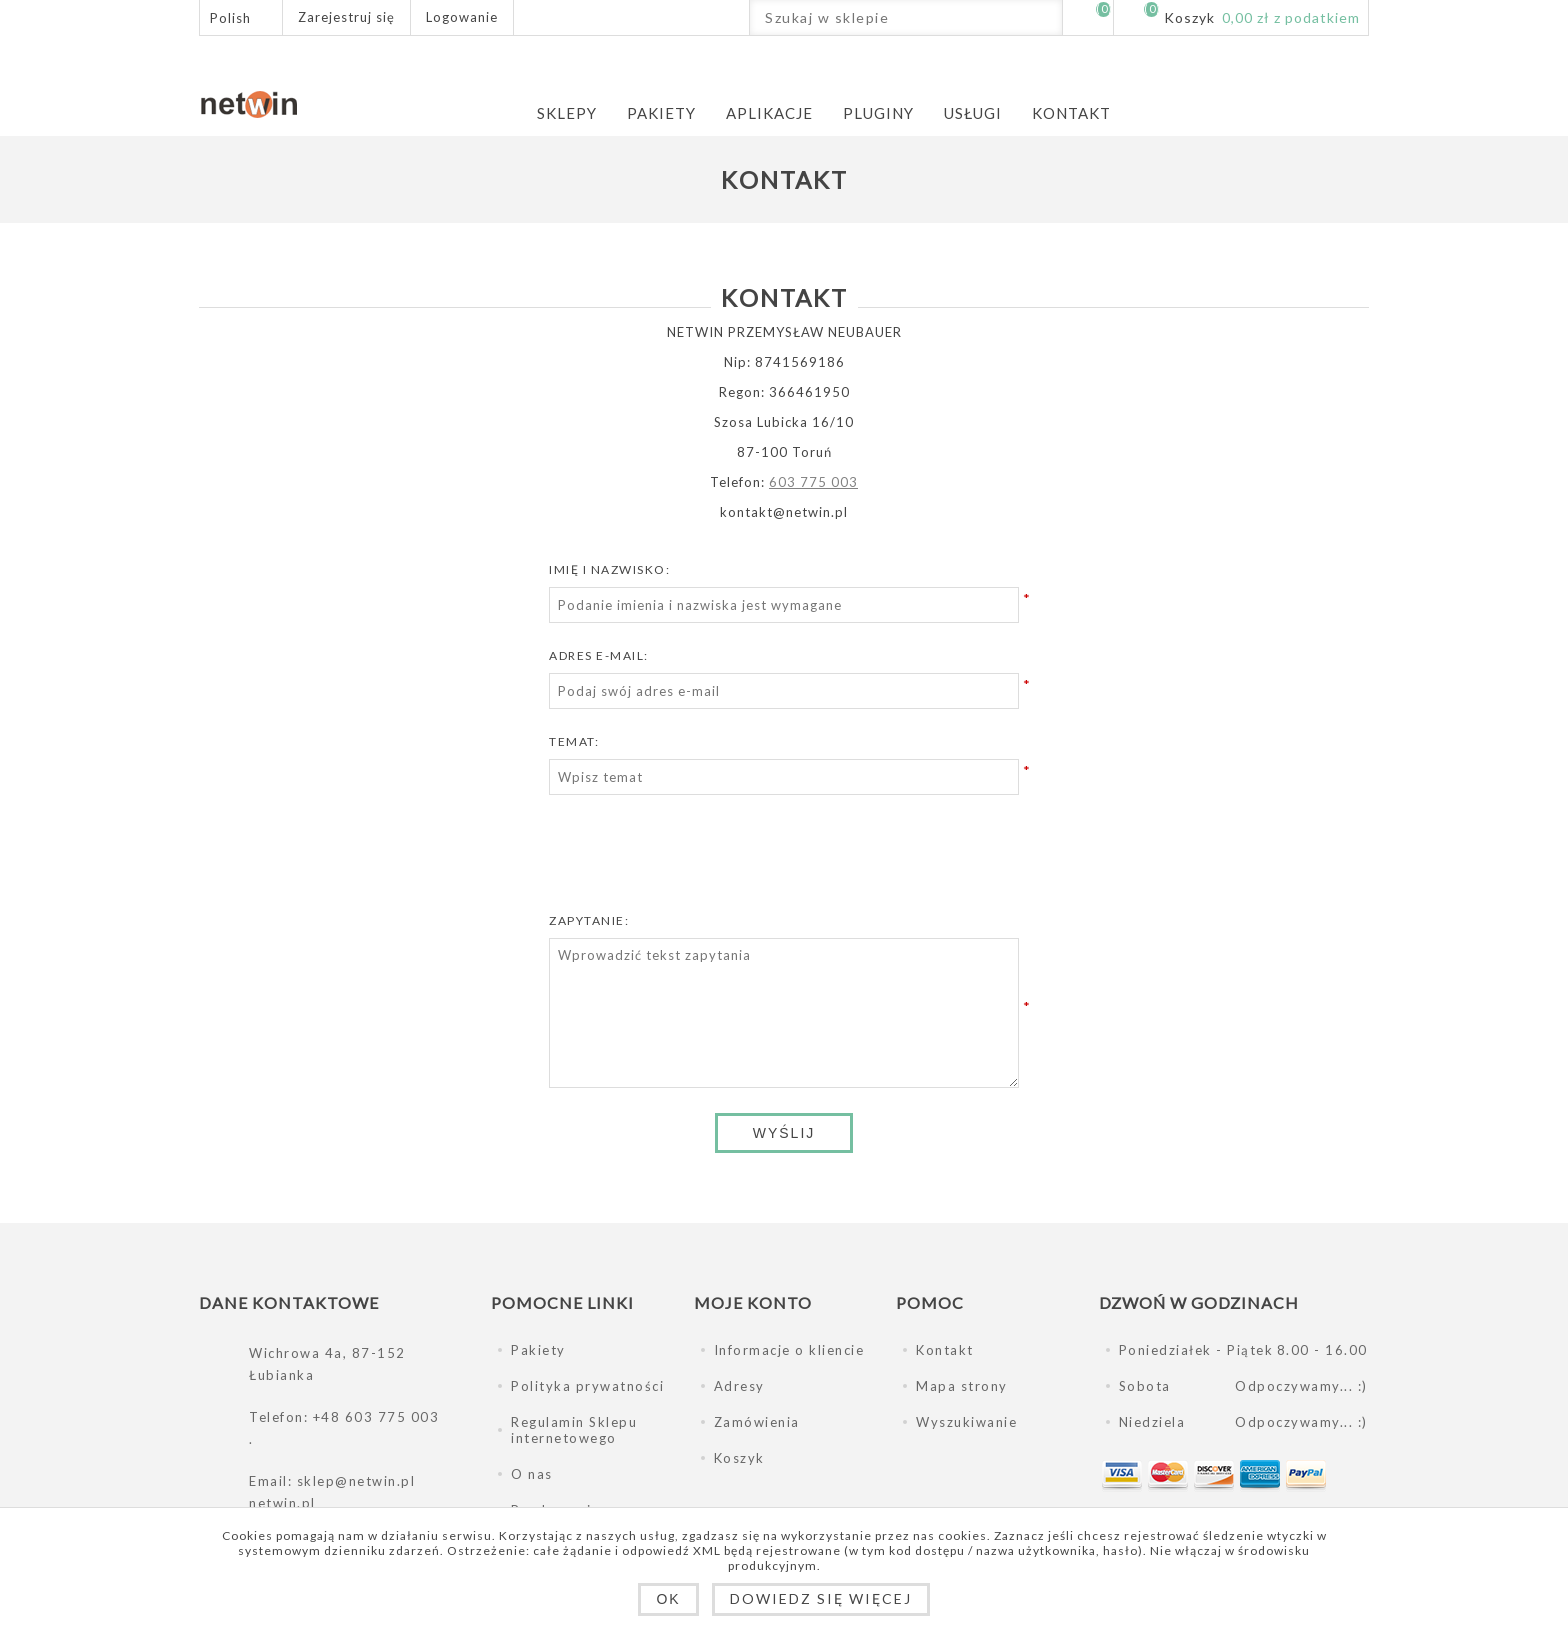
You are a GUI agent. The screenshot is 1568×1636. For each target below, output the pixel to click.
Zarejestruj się (346, 17)
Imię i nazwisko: (609, 569)
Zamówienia (757, 1422)
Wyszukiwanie (1044, 17)
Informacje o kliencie (789, 1350)
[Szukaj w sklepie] (888, 17)
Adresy (739, 1386)
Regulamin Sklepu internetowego (574, 1430)
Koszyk (739, 1458)
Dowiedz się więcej (821, 1598)
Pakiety (538, 1350)
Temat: (574, 741)
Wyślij (784, 1133)
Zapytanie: (589, 920)
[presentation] (784, 859)
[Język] (241, 17)
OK (668, 1599)
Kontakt (945, 1350)
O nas (532, 1474)
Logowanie (462, 17)
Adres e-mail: (599, 655)
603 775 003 (813, 482)
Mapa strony (962, 1386)
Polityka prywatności (587, 1386)
